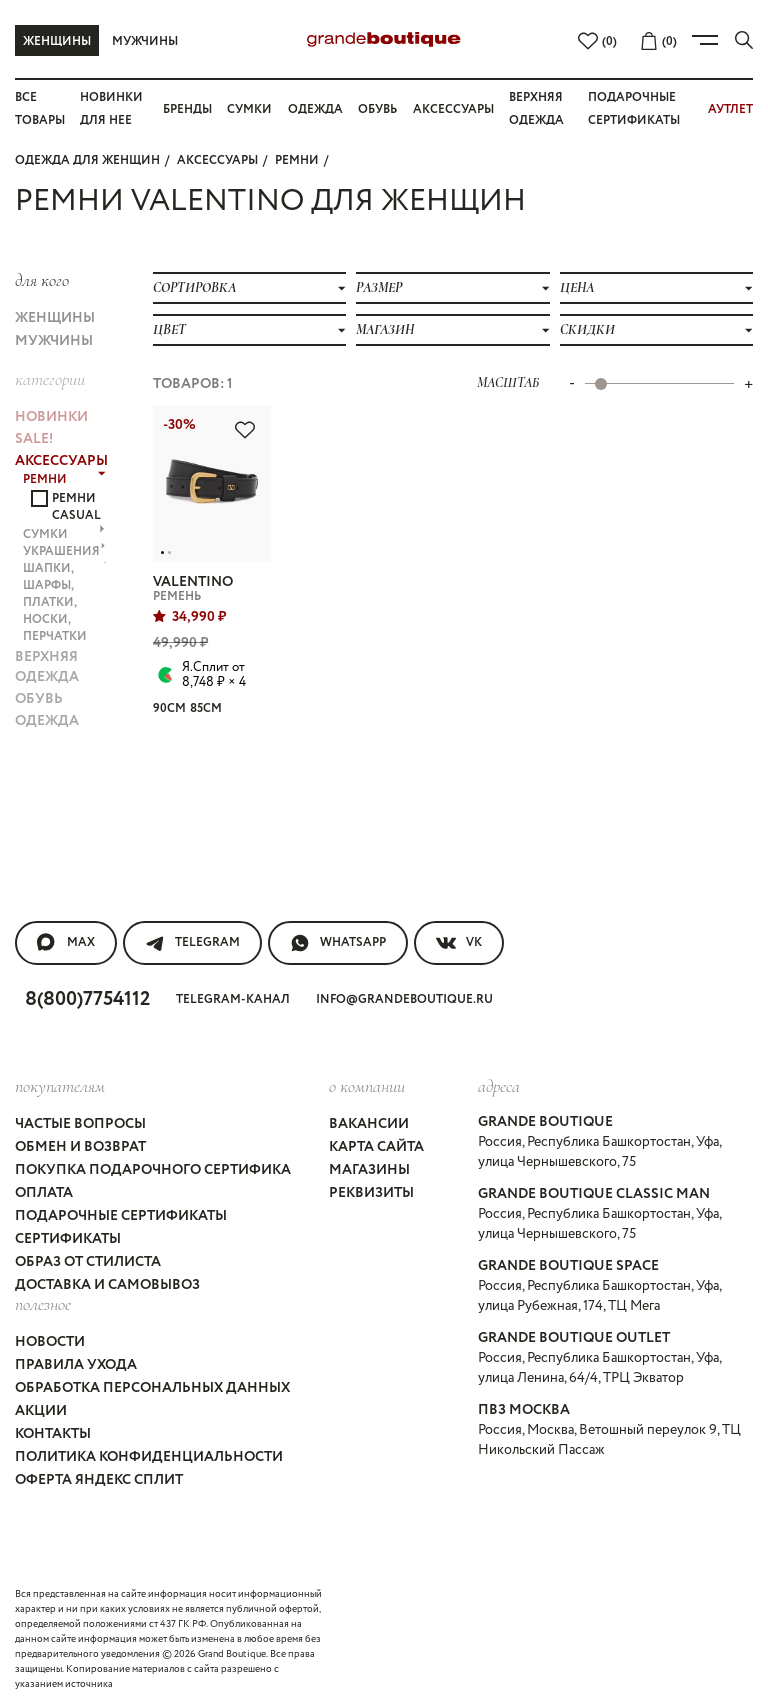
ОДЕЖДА (47, 721)
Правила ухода (76, 1365)
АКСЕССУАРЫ (217, 160)
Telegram (192, 943)
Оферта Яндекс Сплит (99, 1480)
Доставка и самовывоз (107, 1285)
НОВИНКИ (51, 417)
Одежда (315, 109)
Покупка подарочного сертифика (153, 1170)
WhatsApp (338, 943)
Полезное (43, 1304)
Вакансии (369, 1124)
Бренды (187, 109)
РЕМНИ (297, 160)
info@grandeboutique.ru (404, 999)
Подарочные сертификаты (121, 1216)
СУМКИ (64, 534)
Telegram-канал (233, 999)
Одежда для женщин (87, 160)
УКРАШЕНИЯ (64, 551)
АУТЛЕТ (730, 109)
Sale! (34, 439)
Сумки (249, 109)
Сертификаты (68, 1239)
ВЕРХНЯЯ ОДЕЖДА (47, 667)
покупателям (60, 1086)
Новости (50, 1342)
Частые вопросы (80, 1124)
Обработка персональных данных (152, 1388)
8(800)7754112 (87, 999)
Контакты (53, 1434)
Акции (41, 1411)
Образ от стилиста (88, 1262)
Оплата (44, 1193)
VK (459, 943)
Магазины (369, 1170)
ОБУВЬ (39, 699)
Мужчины (145, 41)
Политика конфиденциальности (149, 1457)
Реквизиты (371, 1193)
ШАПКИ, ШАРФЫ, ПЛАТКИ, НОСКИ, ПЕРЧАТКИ (64, 602)
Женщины (57, 41)
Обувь (377, 109)
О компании (367, 1086)
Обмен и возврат (80, 1147)
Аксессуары (453, 109)
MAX (66, 943)
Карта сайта (376, 1147)
